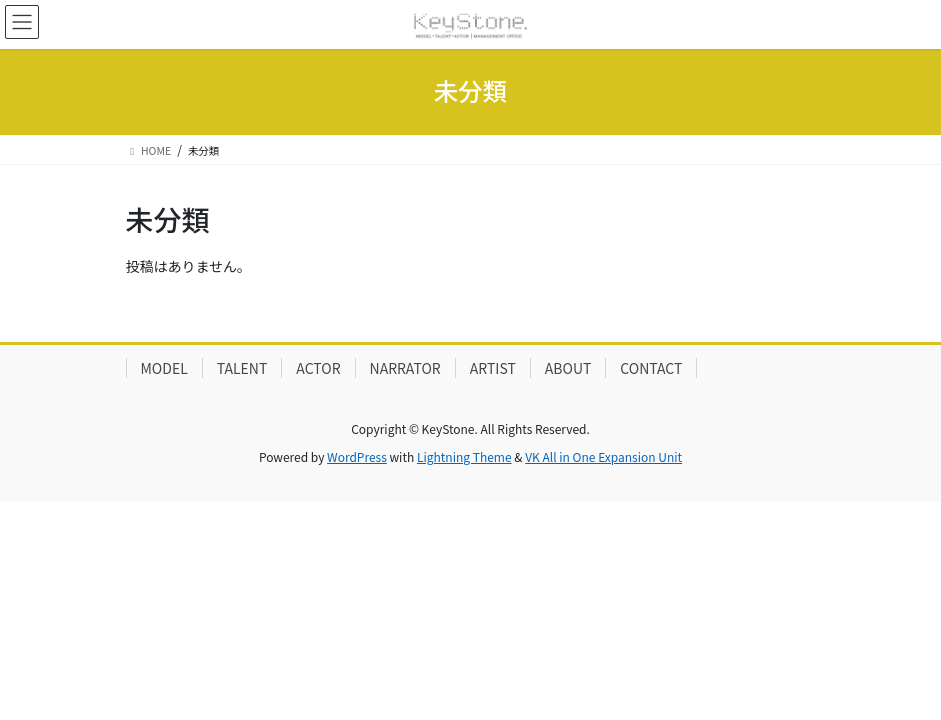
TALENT (242, 368)
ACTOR (318, 368)
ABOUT (568, 368)
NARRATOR (405, 368)
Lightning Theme (464, 456)
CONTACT (651, 368)
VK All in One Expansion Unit (603, 456)
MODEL (164, 368)
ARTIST (493, 368)
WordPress (357, 456)
